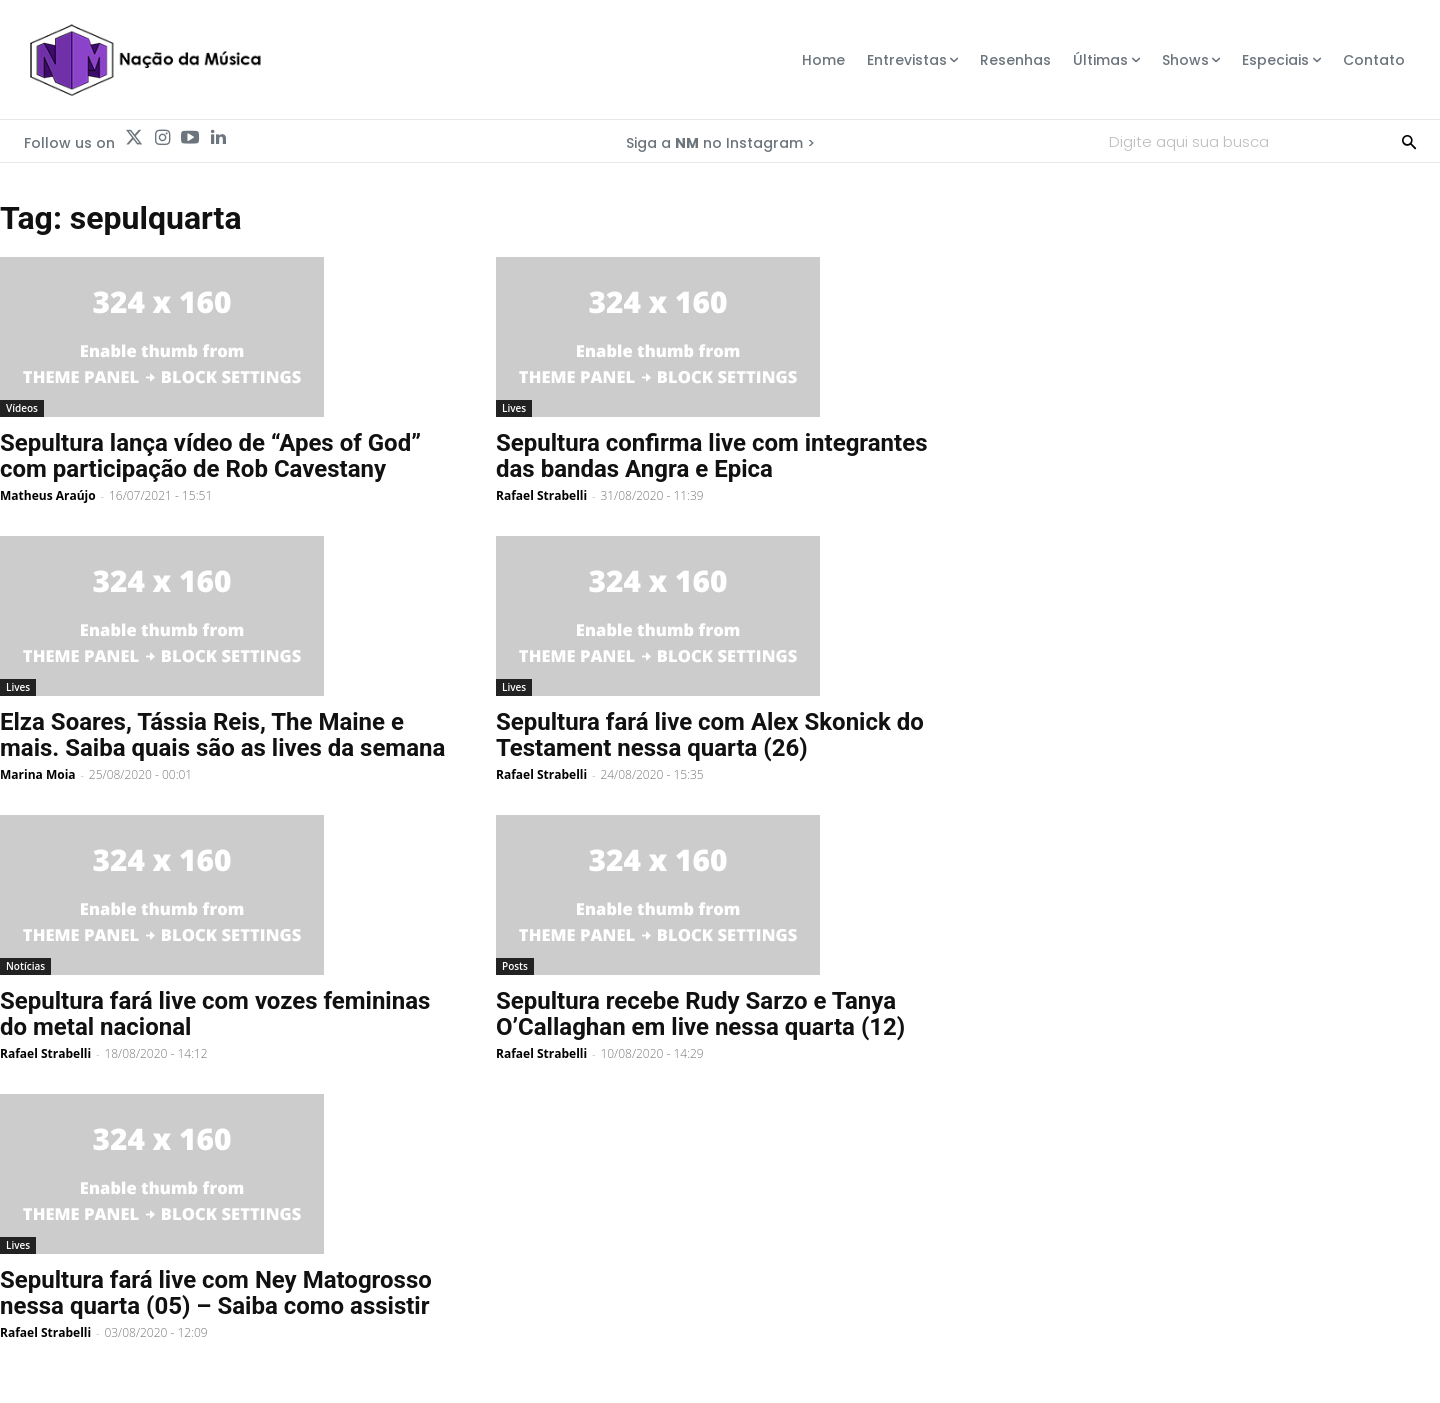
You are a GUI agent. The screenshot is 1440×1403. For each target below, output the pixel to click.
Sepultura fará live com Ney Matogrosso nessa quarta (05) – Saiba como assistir (216, 1293)
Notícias (25, 966)
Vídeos (22, 408)
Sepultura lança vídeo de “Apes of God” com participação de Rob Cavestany (210, 456)
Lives (514, 408)
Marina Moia (38, 774)
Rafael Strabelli (541, 495)
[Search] (1409, 141)
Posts (515, 966)
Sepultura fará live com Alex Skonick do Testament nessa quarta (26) (710, 735)
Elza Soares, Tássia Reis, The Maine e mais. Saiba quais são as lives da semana (222, 735)
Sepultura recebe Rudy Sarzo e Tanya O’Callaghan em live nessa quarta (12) (700, 1014)
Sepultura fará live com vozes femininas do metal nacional (215, 1014)
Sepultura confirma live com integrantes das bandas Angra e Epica (711, 456)
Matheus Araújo (48, 495)
